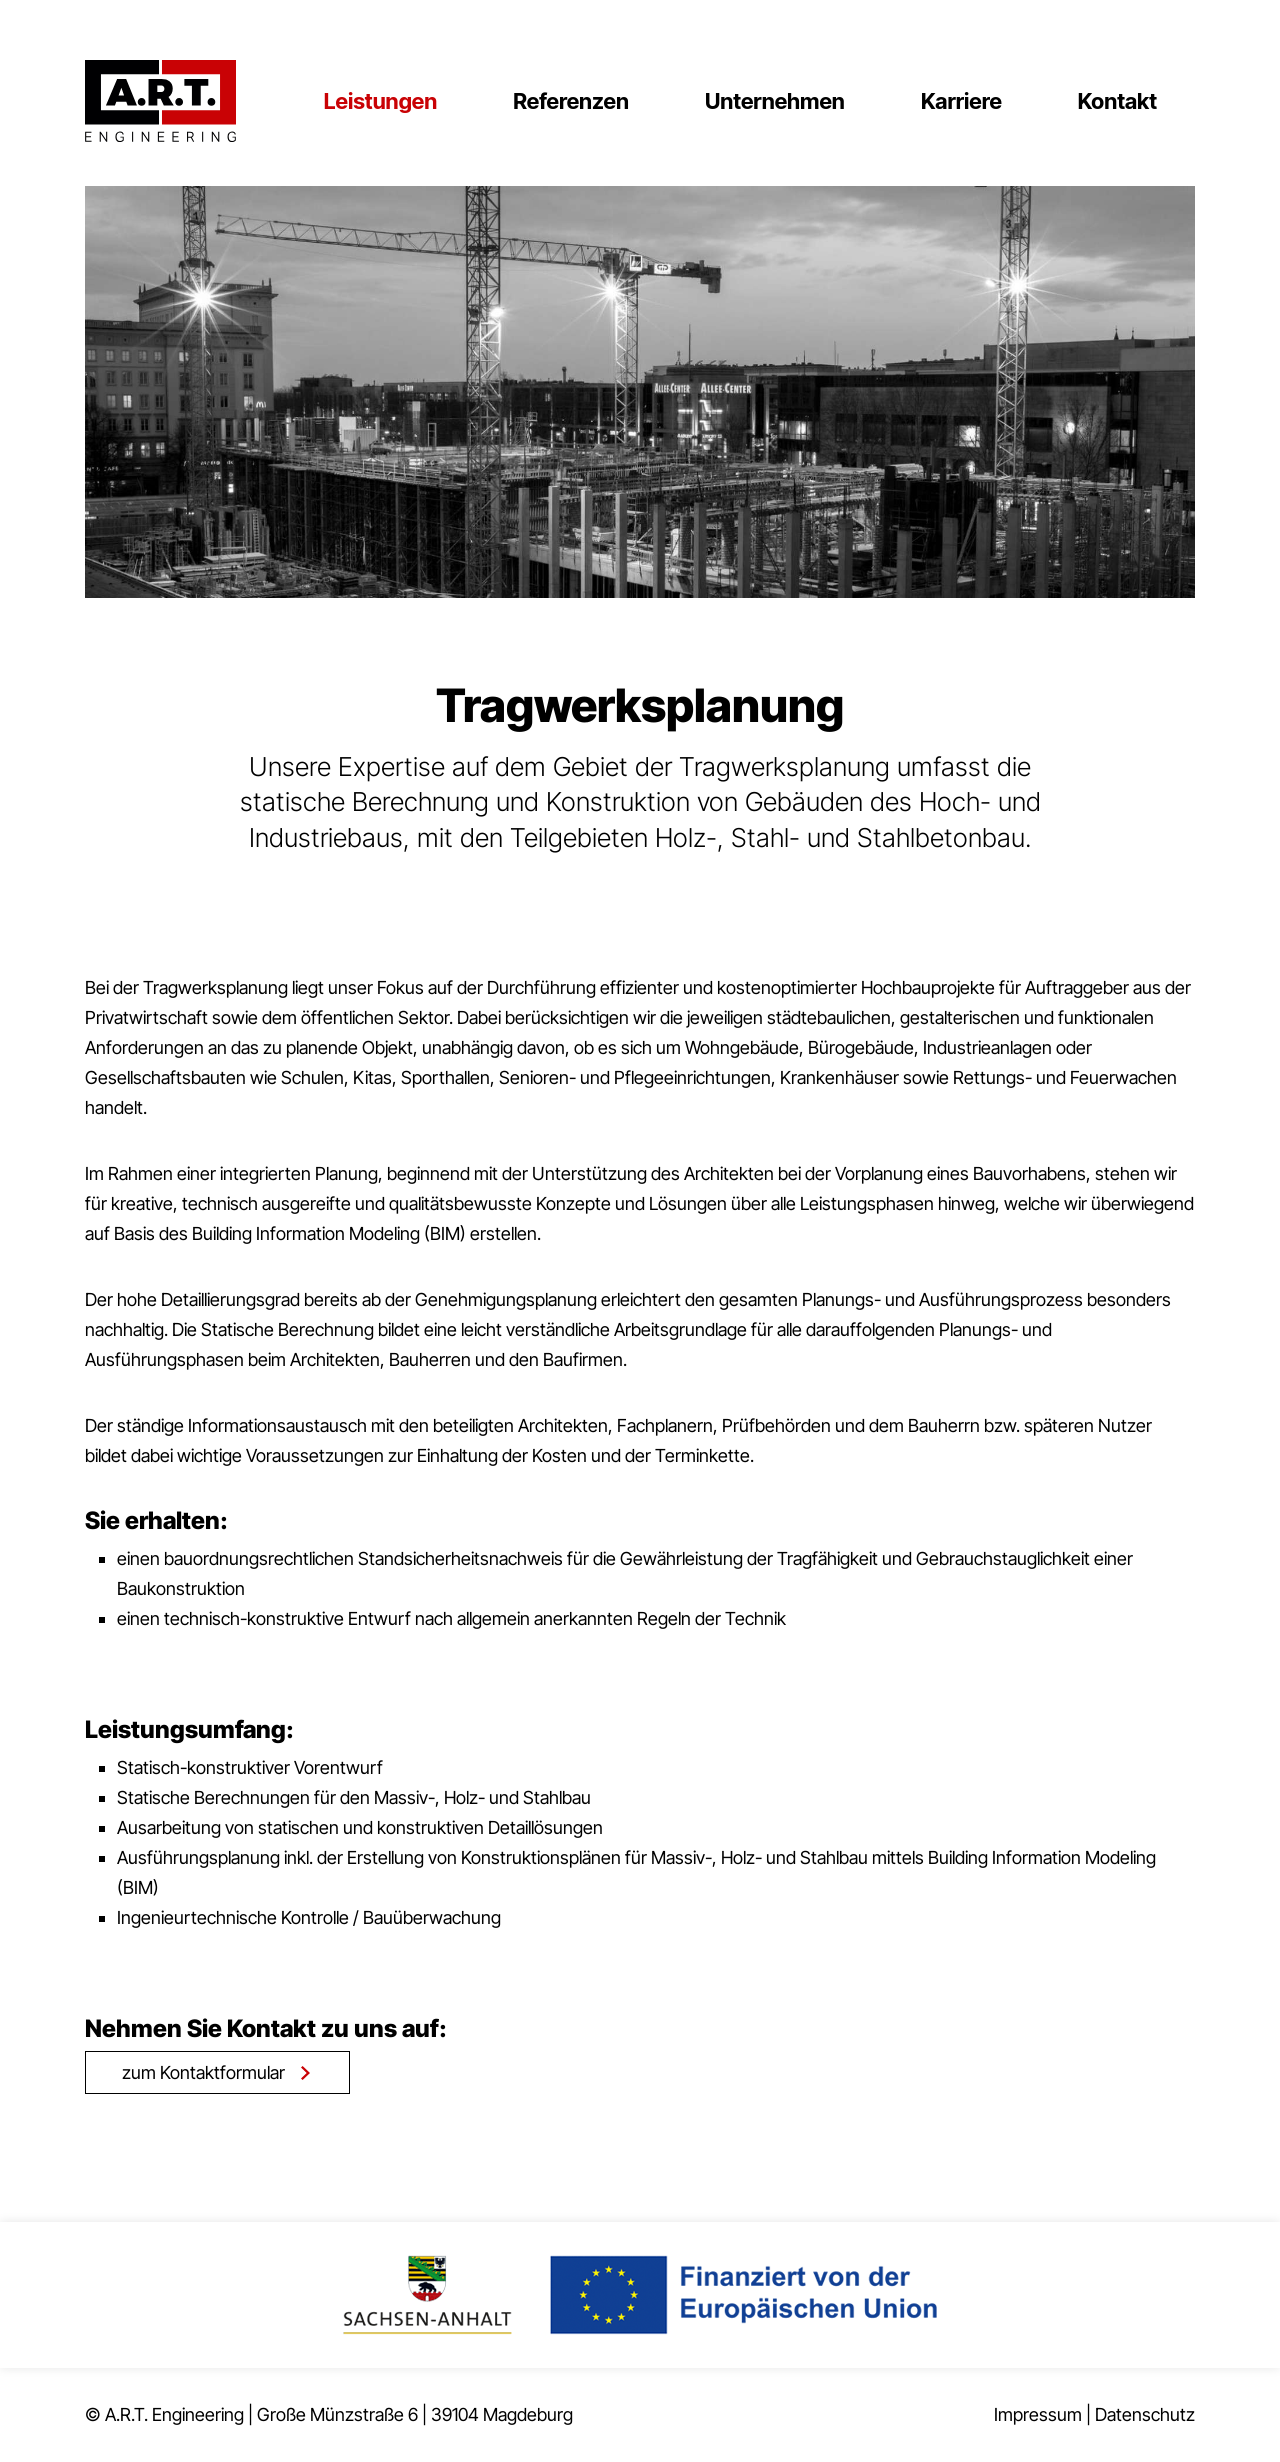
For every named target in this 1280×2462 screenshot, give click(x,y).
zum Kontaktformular (203, 2072)
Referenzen (571, 101)
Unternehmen (775, 101)
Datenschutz (1145, 2414)
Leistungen (380, 101)
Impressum (1038, 2414)
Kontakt (1117, 101)
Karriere (961, 101)
